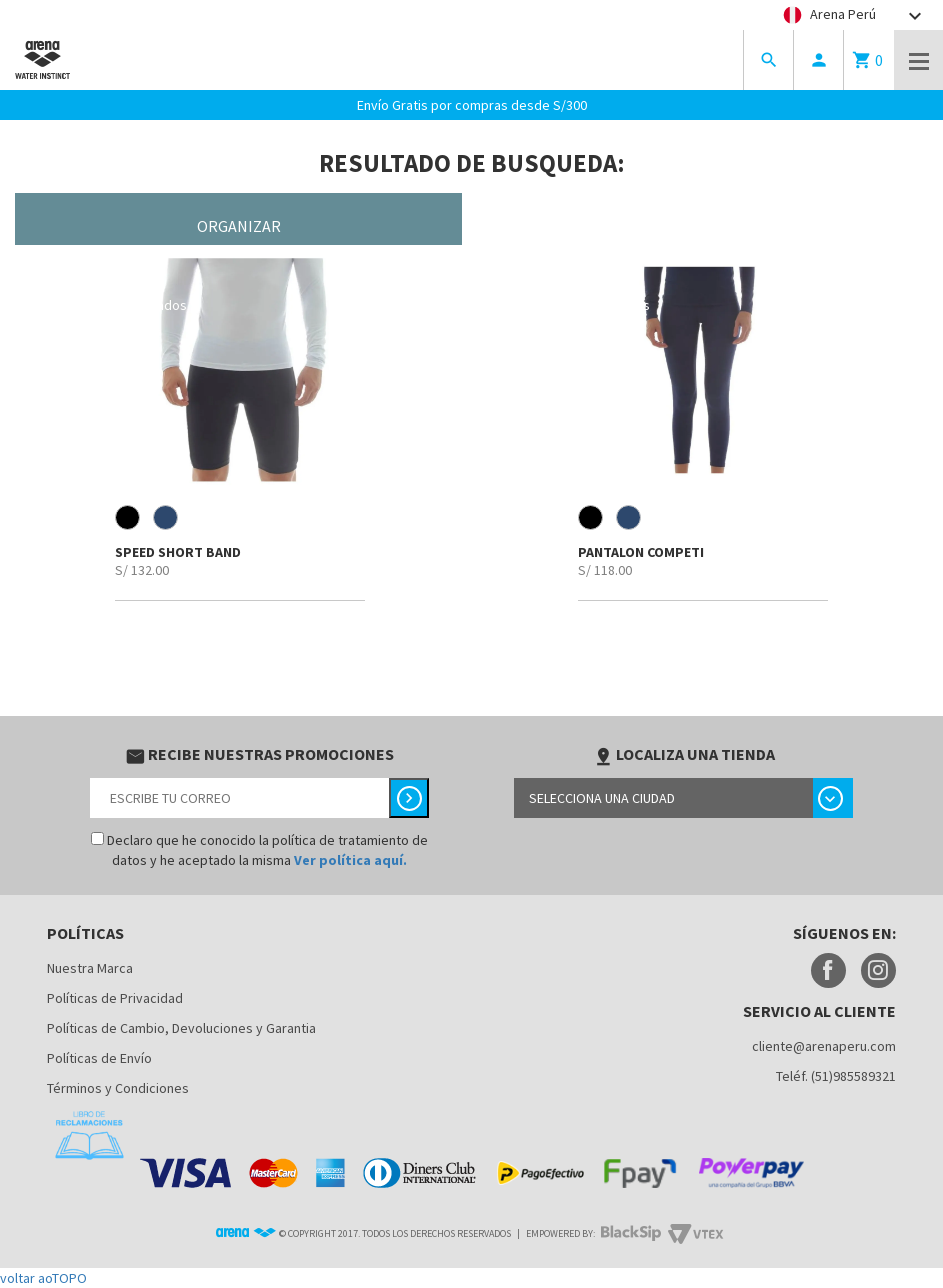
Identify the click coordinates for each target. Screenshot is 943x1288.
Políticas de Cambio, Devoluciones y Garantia (181, 1028)
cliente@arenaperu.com (824, 1046)
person (819, 60)
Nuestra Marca (90, 968)
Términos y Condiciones (118, 1088)
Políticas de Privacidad (115, 998)
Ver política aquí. (350, 860)
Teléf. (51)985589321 (836, 1076)
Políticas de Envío (99, 1058)
